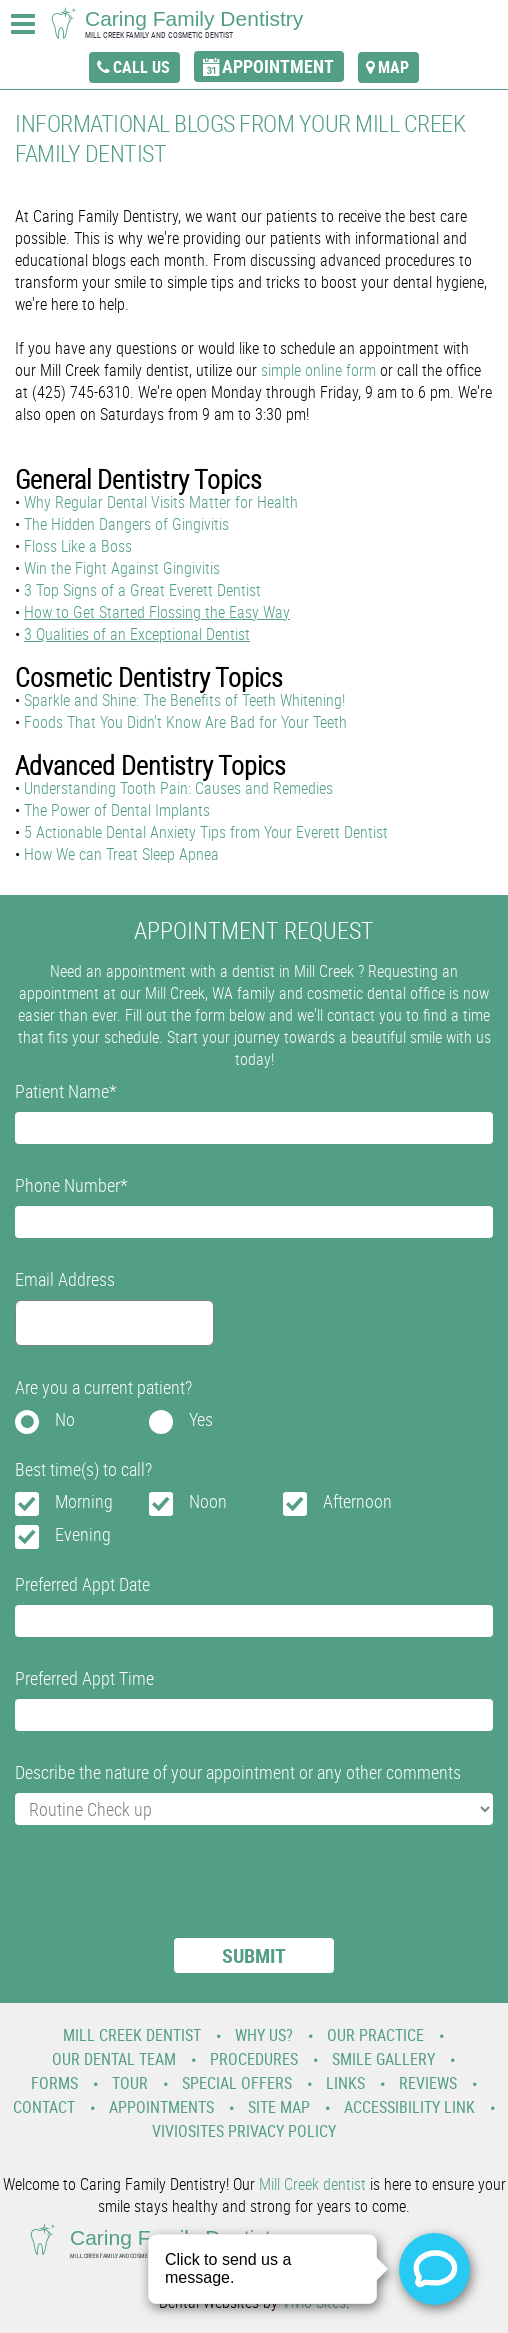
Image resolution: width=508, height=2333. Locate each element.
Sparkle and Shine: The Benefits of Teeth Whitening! (184, 700)
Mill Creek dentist (312, 2184)
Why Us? (264, 2035)
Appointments (161, 2107)
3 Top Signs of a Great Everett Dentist (142, 590)
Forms (54, 2083)
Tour (130, 2083)
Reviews (428, 2083)
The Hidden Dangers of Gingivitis (126, 524)
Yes (201, 1419)
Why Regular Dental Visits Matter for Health (161, 502)
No (65, 1419)
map (393, 67)
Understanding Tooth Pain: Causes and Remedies (178, 788)
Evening (83, 1534)
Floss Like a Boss (78, 546)
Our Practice (375, 2035)
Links (345, 2083)
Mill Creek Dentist (132, 2035)
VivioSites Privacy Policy (244, 2131)
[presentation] (167, 1894)
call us (141, 67)
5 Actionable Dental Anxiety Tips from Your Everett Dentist (206, 832)
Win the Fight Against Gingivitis (122, 568)
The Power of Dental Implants (117, 810)
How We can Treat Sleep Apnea (121, 854)
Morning (84, 1501)
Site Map (279, 2107)
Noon (208, 1501)
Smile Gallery (383, 2059)
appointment (278, 66)
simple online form (318, 370)
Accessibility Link (409, 2107)
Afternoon (357, 1501)
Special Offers (237, 2083)
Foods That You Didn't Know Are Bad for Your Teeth (185, 722)
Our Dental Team (114, 2059)
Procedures (254, 2059)
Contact (44, 2107)
